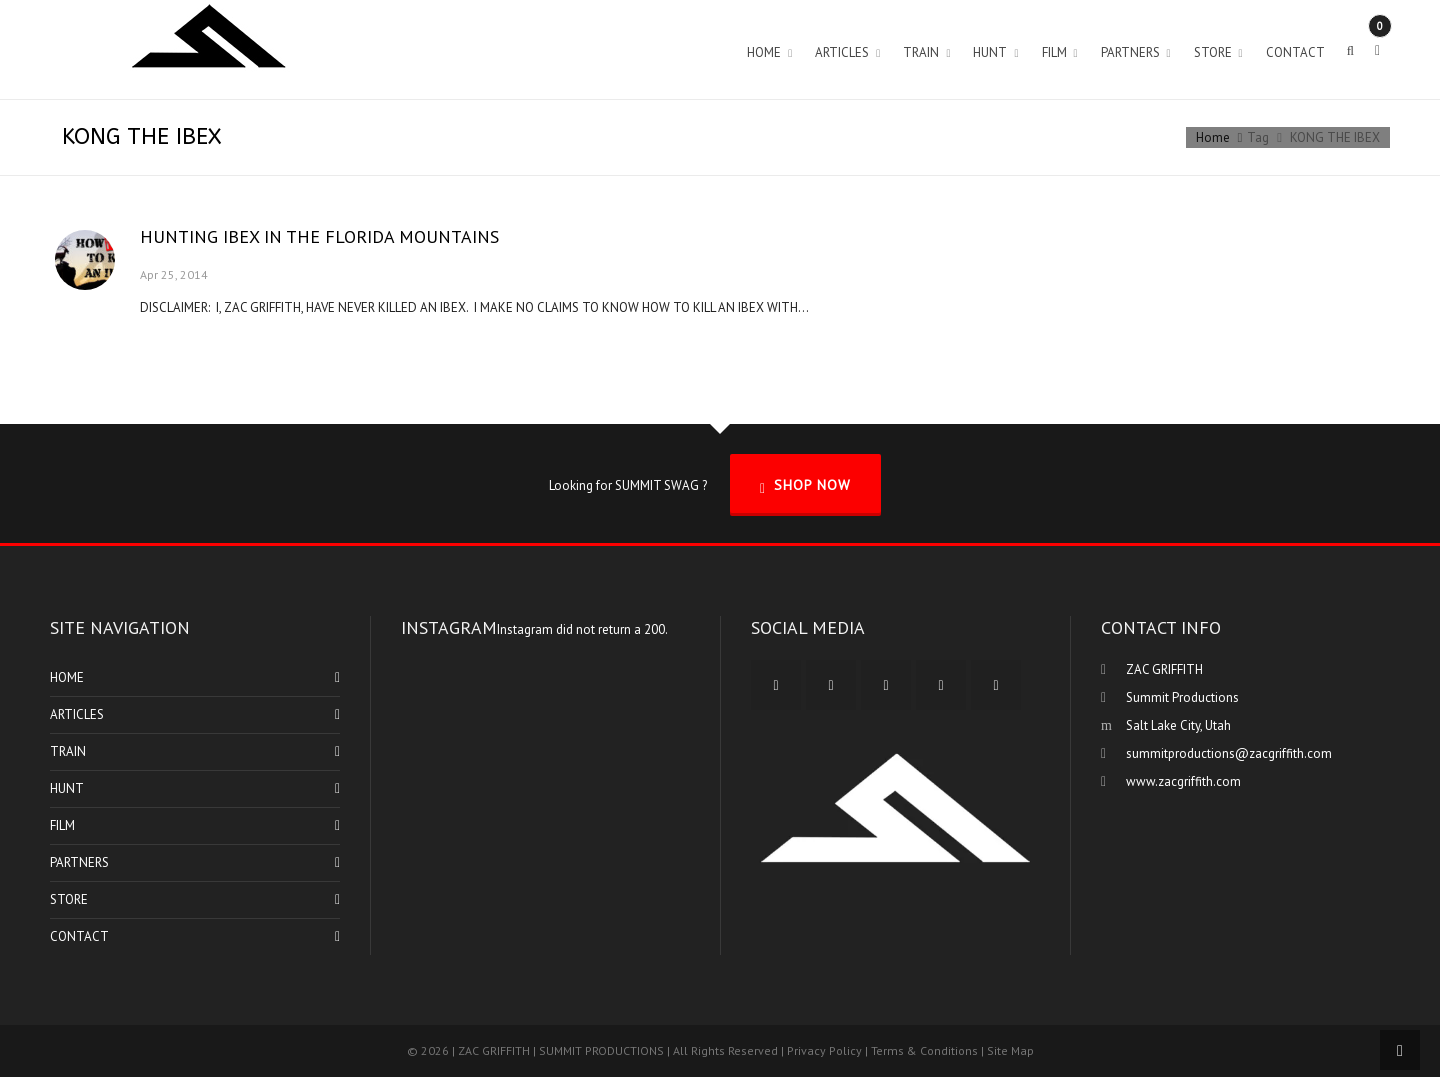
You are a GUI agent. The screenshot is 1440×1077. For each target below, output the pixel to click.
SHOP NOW (805, 486)
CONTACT (79, 936)
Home (1213, 137)
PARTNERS (79, 862)
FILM (62, 825)
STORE (69, 899)
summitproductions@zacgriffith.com (1229, 753)
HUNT (67, 788)
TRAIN (68, 751)
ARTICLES (77, 714)
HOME (67, 677)
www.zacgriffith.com (1183, 781)
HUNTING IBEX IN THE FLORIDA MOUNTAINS (319, 236)
